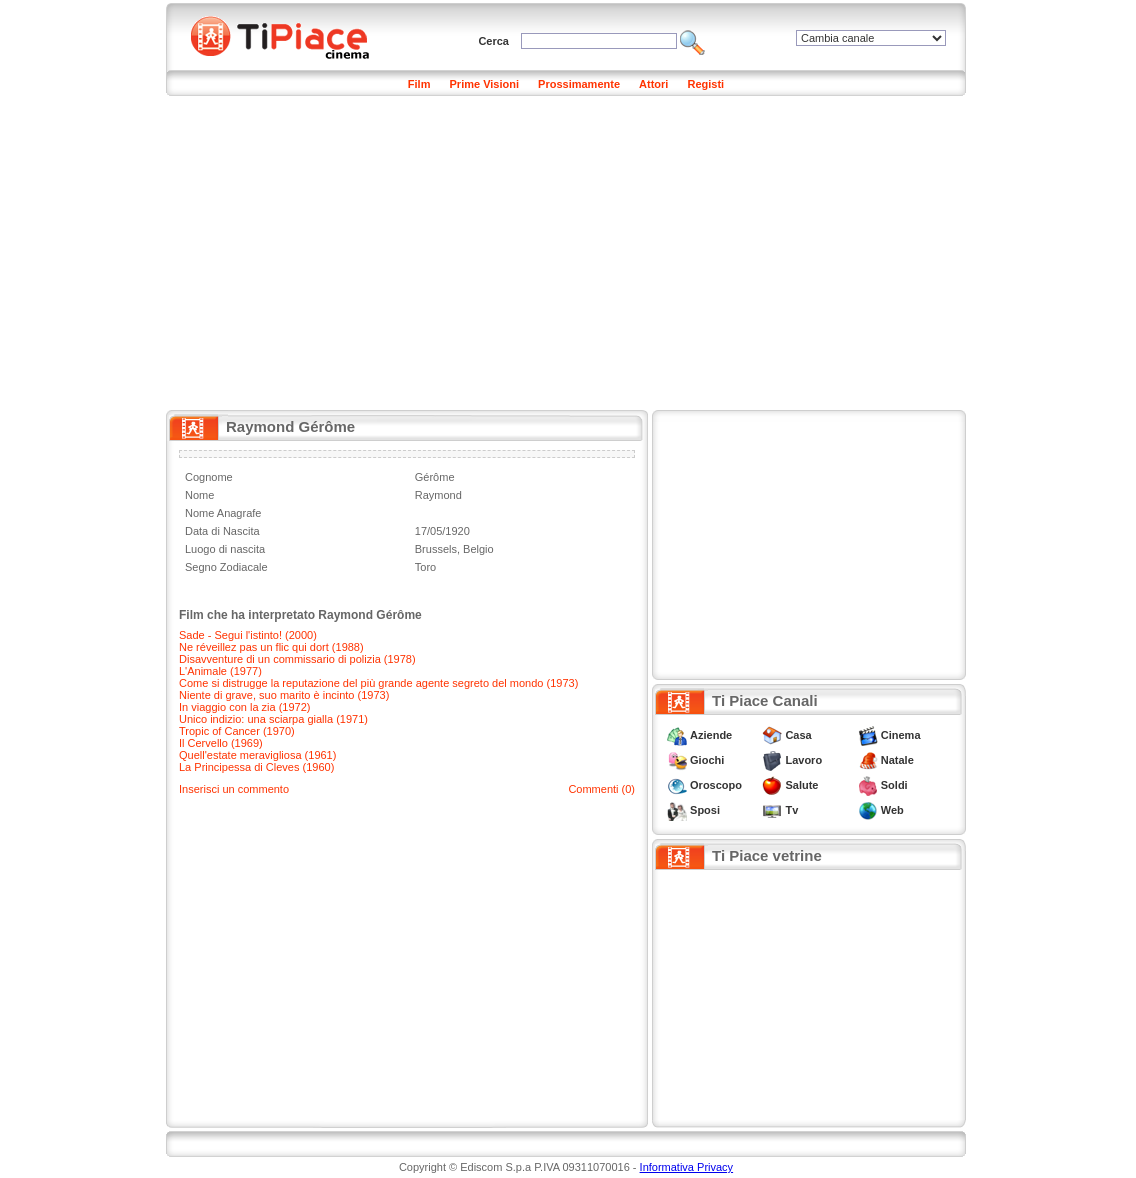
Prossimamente (579, 84)
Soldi (894, 785)
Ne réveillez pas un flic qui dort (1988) (271, 647)
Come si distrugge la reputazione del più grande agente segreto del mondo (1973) (378, 683)
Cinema (901, 735)
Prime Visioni (485, 84)
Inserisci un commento (234, 789)
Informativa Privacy (687, 1167)
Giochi (707, 760)
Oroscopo (716, 785)
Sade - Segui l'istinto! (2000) (248, 635)
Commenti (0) (601, 789)
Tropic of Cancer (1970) (237, 731)
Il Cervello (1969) (221, 743)
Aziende (711, 735)
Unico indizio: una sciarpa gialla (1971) (273, 719)
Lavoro (803, 760)
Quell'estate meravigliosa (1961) (257, 755)
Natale (897, 760)
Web (892, 810)
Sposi (705, 810)
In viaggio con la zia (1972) (244, 707)
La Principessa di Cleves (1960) (256, 767)
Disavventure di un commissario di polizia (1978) (297, 659)
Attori (653, 84)
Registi (705, 84)
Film (419, 84)
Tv (791, 810)
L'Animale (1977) (220, 671)
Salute (801, 785)
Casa (798, 735)
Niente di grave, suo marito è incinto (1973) (284, 695)
